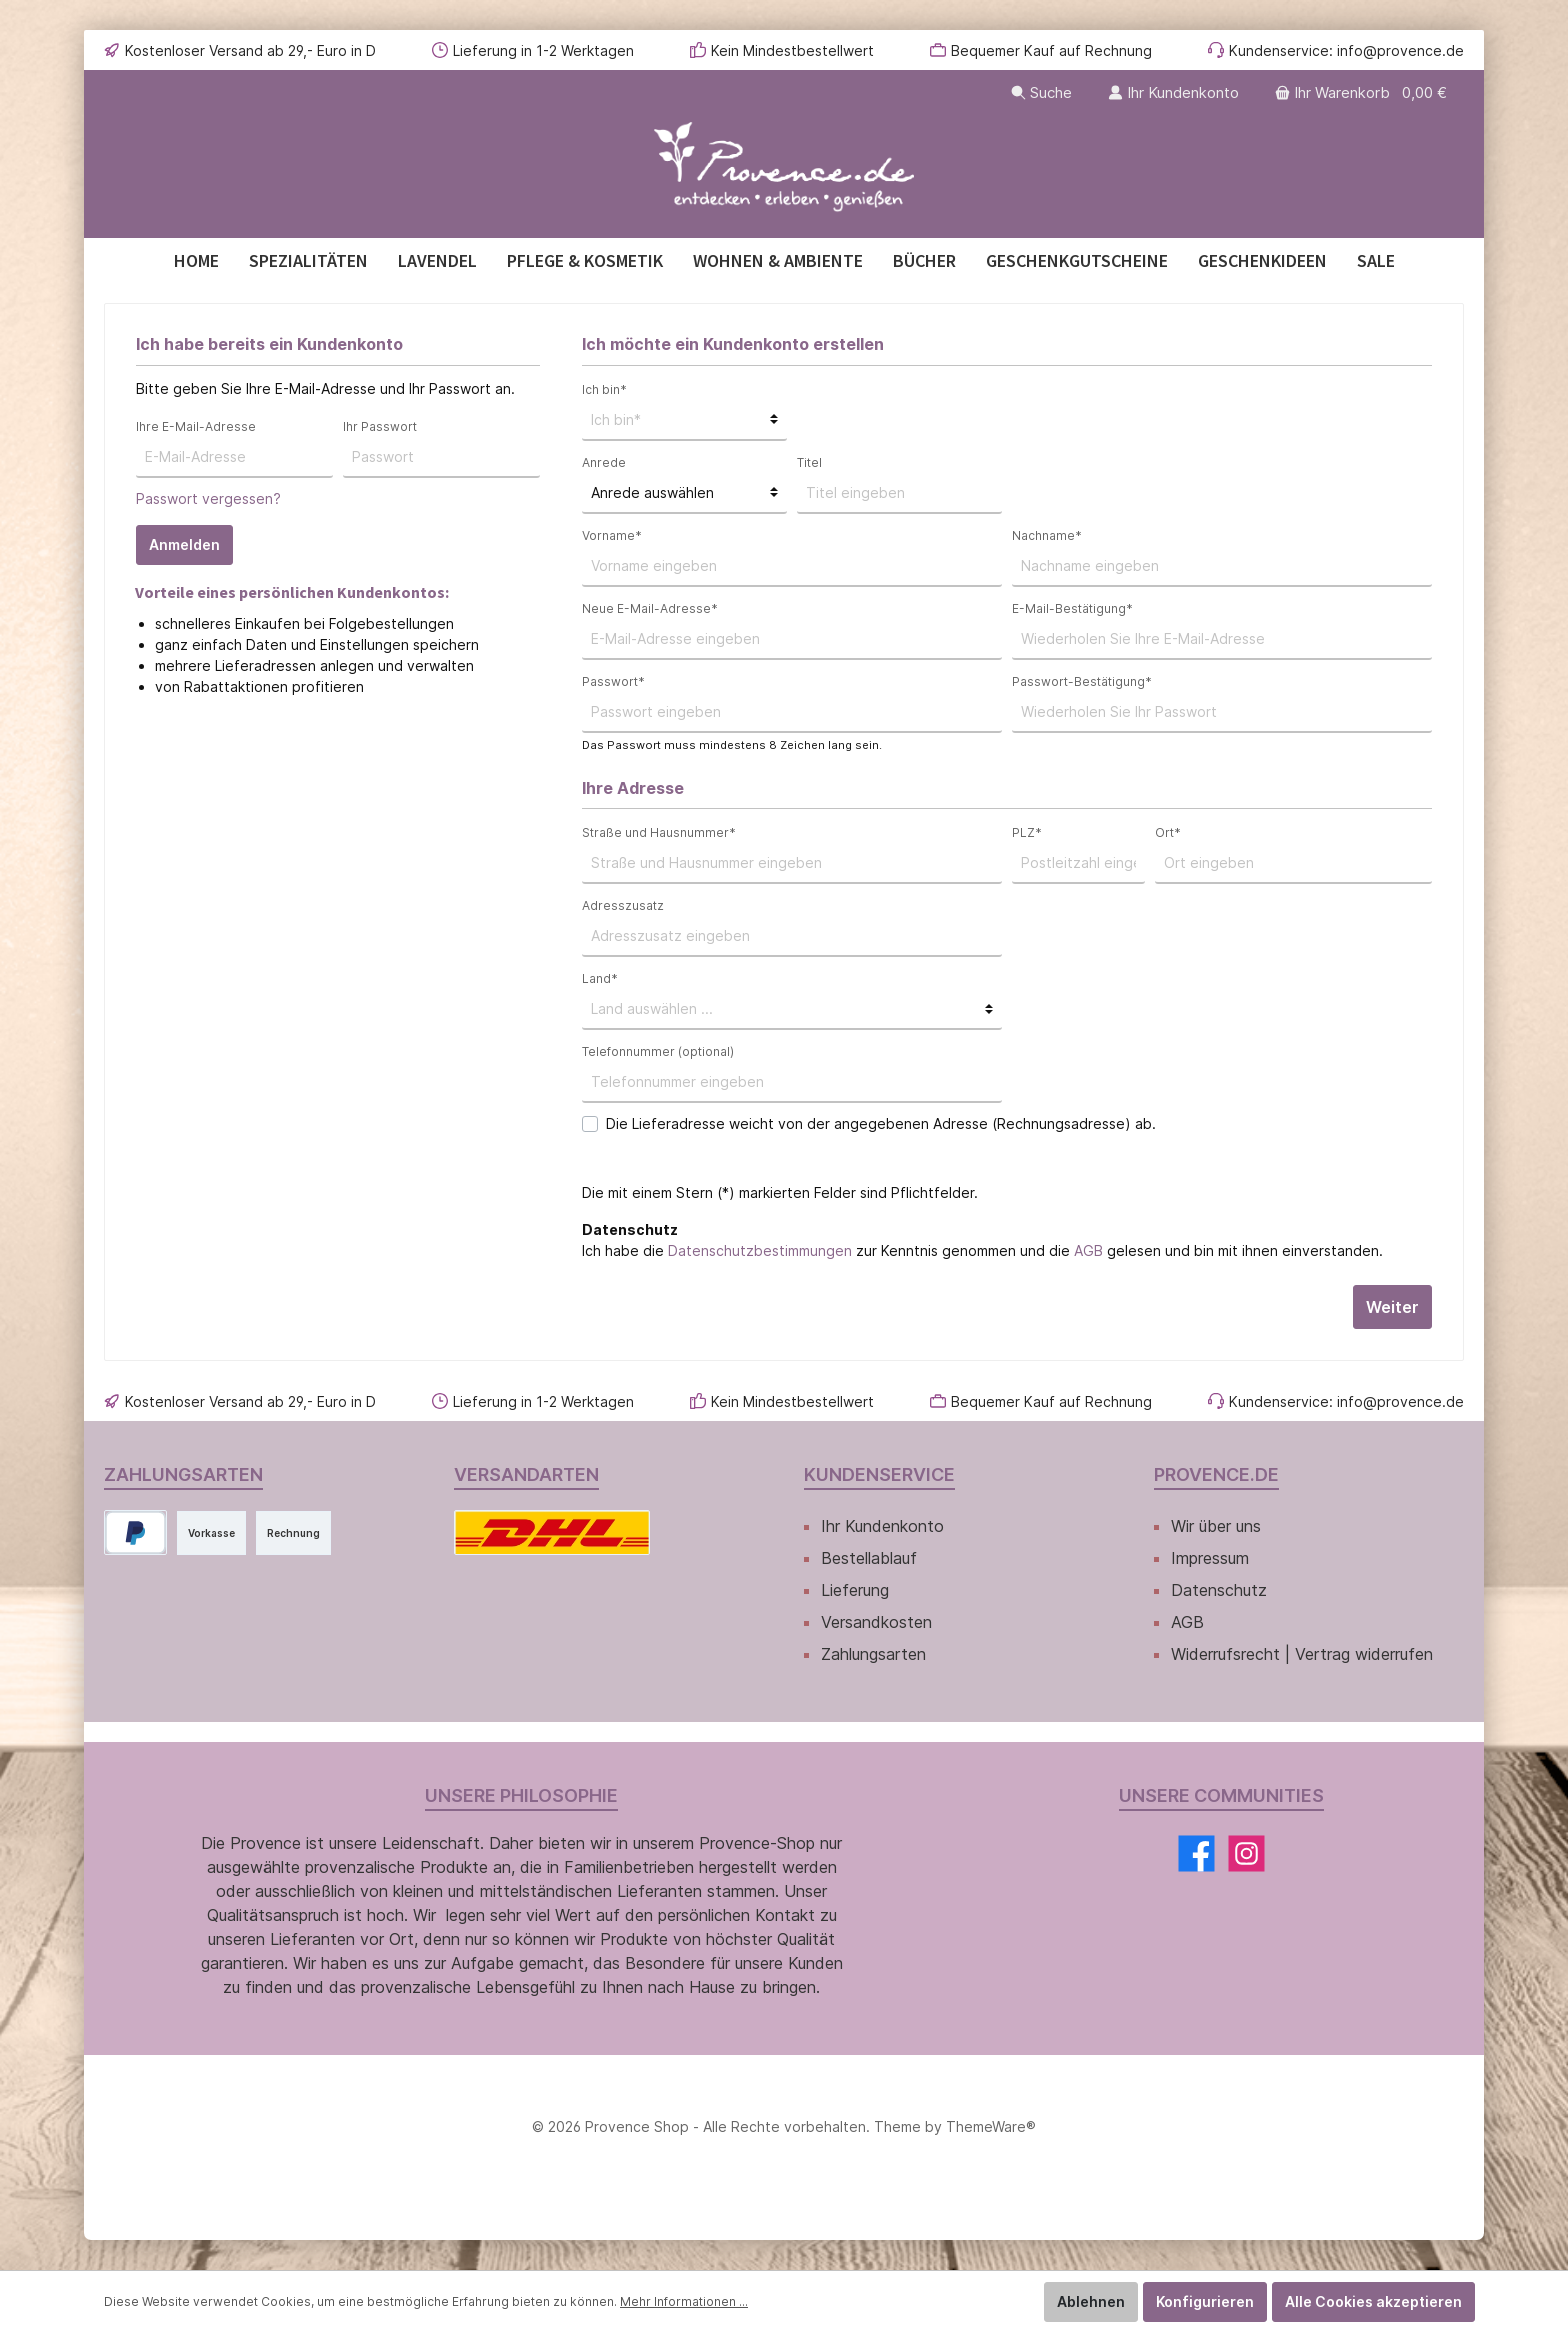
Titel (809, 462)
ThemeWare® (991, 2126)
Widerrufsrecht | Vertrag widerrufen (1302, 1654)
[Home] (196, 260)
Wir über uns (1216, 1526)
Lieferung (855, 1590)
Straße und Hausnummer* (659, 832)
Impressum (1210, 1558)
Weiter (1392, 1307)
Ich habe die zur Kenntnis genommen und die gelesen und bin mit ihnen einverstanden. (982, 1250)
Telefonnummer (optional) (658, 1051)
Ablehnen (1091, 2301)
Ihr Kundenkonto (882, 1526)
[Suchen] (1041, 92)
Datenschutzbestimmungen (760, 1250)
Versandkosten (876, 1622)
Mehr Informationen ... (684, 2301)
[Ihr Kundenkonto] (1173, 92)
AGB (1088, 1250)
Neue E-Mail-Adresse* (650, 608)
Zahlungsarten (873, 1654)
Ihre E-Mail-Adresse (196, 426)
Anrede (604, 462)
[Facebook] (1196, 1853)
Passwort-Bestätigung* (1082, 681)
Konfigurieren (1205, 2301)
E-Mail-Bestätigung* (1072, 608)
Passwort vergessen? (208, 498)
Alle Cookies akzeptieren (1373, 2301)
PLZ (1027, 832)
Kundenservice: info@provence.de (1346, 50)
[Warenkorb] (1363, 92)
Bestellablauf (869, 1558)
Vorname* (612, 535)
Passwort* (613, 681)
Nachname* (1047, 535)
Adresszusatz (623, 905)
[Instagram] (1246, 1853)
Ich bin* (604, 389)
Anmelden (184, 544)
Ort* (1168, 832)
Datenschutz (1219, 1590)
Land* (600, 978)
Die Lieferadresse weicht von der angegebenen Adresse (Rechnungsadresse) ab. (881, 1123)
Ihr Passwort (380, 426)
